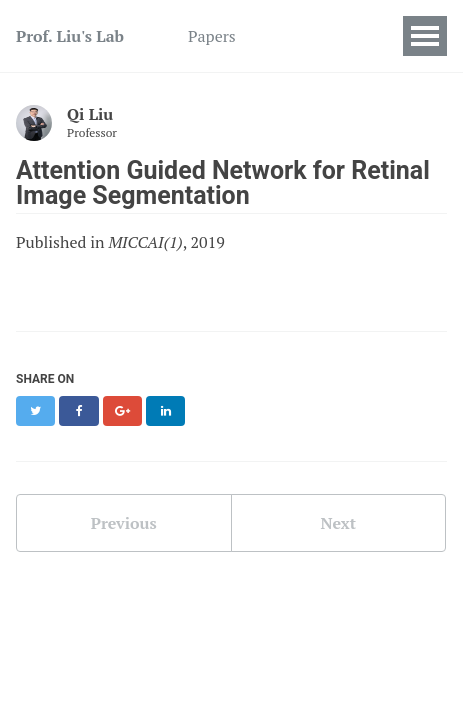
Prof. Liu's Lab (70, 36)
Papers (212, 36)
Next (338, 523)
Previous (124, 523)
